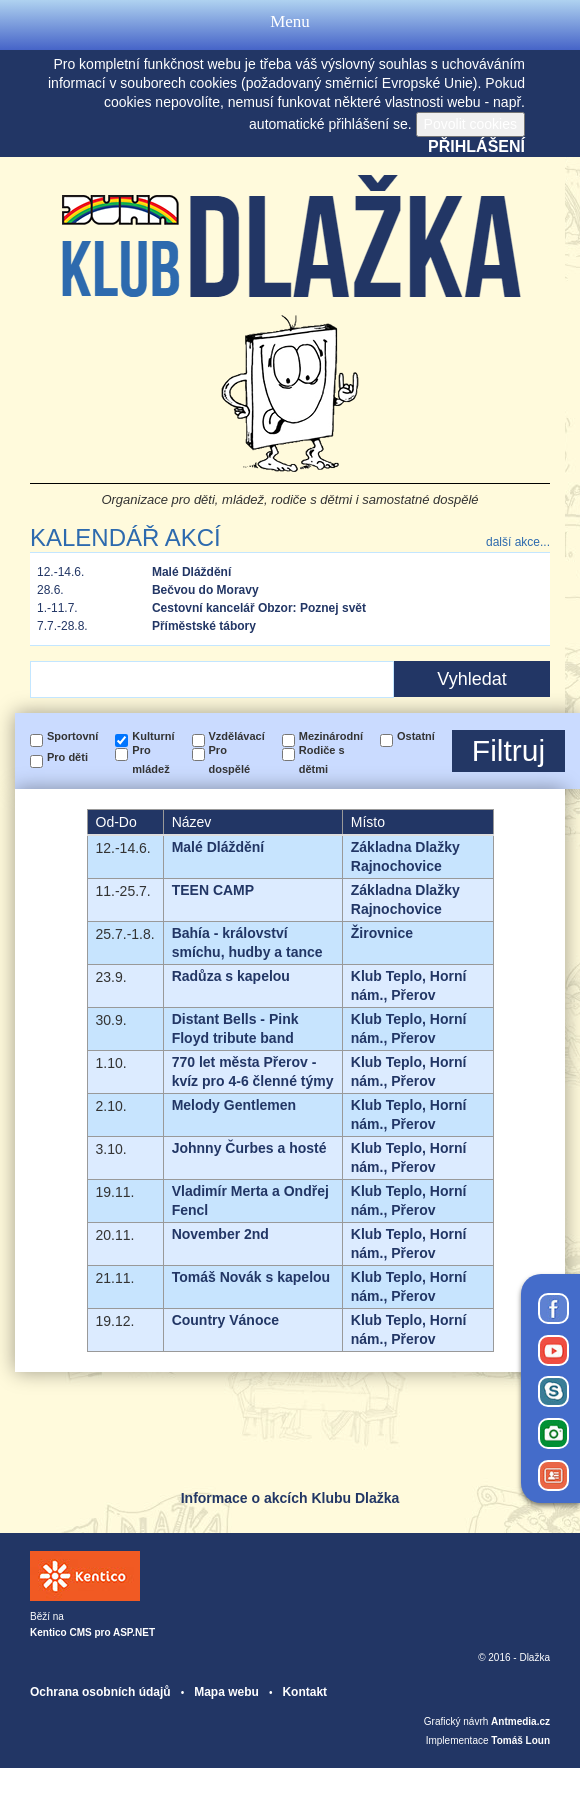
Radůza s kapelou (231, 976)
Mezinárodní (331, 736)
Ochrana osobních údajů (100, 1692)
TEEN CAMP (213, 890)
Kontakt (304, 1692)
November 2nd (220, 1234)
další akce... (518, 542)
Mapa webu (226, 1692)
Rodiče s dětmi (322, 759)
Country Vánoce (225, 1320)
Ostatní (416, 736)
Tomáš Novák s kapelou (251, 1277)
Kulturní (153, 736)
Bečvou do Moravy (205, 590)
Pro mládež (150, 759)
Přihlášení (476, 146)
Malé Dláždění (191, 572)
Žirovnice (382, 933)
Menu (290, 25)
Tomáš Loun (520, 1740)
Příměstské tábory (204, 626)
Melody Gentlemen (234, 1105)
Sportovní (72, 736)
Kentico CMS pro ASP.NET (92, 1632)
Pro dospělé (230, 759)
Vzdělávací (237, 736)
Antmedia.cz (520, 1721)
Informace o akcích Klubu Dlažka (290, 1498)
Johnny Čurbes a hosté (249, 1148)
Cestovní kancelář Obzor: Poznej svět (259, 608)
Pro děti (67, 757)
